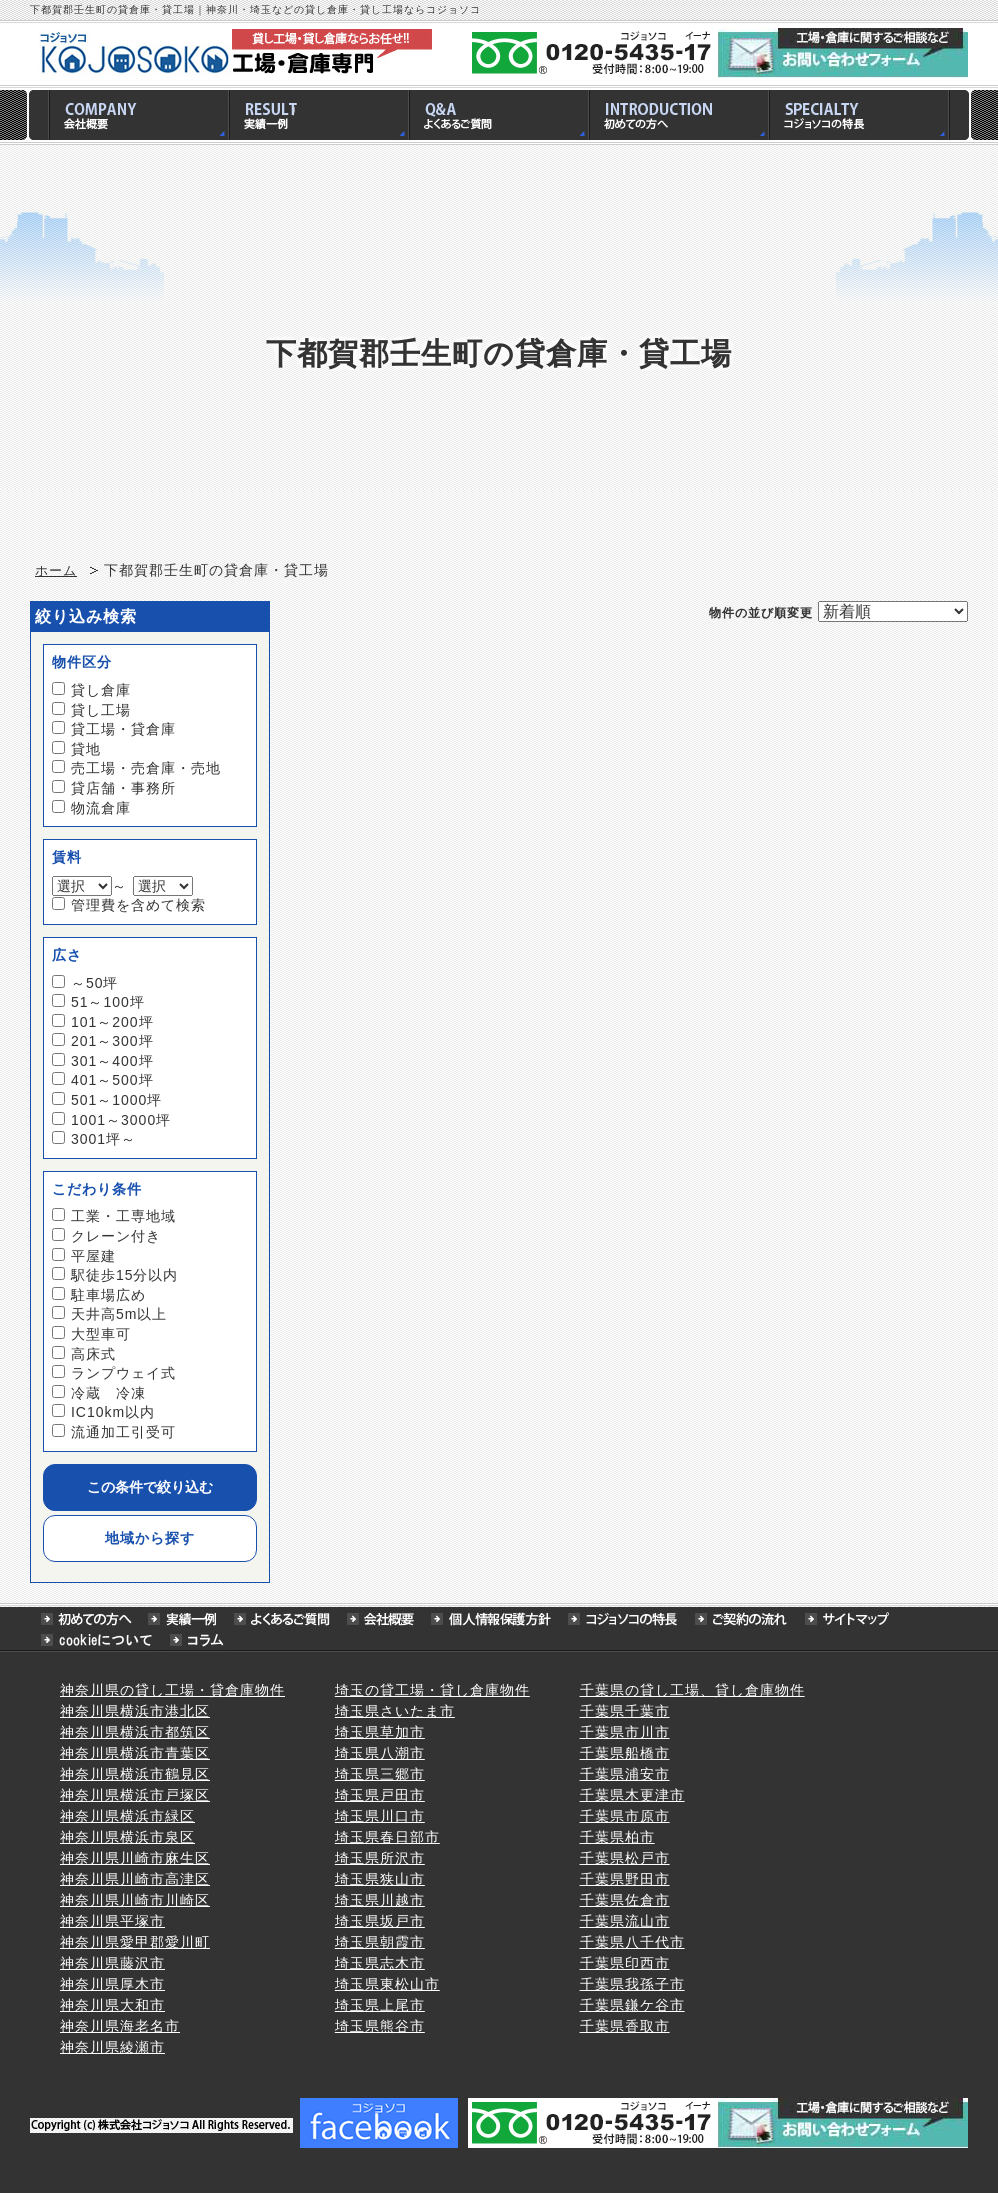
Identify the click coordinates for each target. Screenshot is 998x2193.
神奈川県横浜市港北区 (135, 1711)
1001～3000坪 (121, 1120)
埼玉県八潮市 (380, 1753)
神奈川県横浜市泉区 (127, 1837)
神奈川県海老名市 (120, 2026)
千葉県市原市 (625, 1816)
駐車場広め (108, 1295)
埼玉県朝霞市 (380, 1942)
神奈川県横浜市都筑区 (135, 1732)
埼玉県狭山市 (380, 1879)
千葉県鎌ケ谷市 (632, 2005)
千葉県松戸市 (625, 1858)
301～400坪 (112, 1061)
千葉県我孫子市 (632, 1984)
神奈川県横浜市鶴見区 (135, 1774)
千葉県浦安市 (625, 1774)
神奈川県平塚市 (112, 1921)
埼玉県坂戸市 (380, 1921)
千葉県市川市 (625, 1732)
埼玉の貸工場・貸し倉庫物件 (432, 1690)
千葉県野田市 (625, 1879)
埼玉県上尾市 (380, 2005)
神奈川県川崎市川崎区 (135, 1900)
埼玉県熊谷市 (380, 2026)
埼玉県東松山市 (387, 1984)
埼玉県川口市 (380, 1816)
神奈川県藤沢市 (112, 1963)
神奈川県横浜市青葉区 (135, 1753)
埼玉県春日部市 (387, 1837)
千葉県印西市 (625, 1963)
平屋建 (93, 1256)
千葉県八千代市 (632, 1942)
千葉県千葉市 (625, 1711)
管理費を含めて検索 (138, 905)
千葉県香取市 (625, 2026)
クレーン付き (116, 1236)
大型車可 (101, 1334)
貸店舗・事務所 (123, 788)
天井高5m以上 (119, 1314)
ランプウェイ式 (123, 1373)
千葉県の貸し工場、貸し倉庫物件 (692, 1690)
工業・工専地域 (123, 1216)
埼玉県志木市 (380, 1963)
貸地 (86, 749)
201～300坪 (112, 1041)
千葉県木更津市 (632, 1795)
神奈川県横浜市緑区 (127, 1816)
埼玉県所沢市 (380, 1858)
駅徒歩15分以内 (125, 1275)
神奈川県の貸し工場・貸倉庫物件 (172, 1690)
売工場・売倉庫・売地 (146, 768)
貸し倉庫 (101, 690)
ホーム (56, 571)
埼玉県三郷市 (380, 1774)
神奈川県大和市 (112, 2005)
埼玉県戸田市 (380, 1795)
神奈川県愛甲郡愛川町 (135, 1942)
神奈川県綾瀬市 (112, 2047)
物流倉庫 (101, 808)
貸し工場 (101, 710)
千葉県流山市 (625, 1921)
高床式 (93, 1354)
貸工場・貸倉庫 (123, 729)
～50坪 (95, 983)
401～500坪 (112, 1080)
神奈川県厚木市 (112, 1984)
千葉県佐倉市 (625, 1900)
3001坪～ (103, 1139)
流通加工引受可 (123, 1432)
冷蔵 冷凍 (108, 1393)
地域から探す (150, 1538)
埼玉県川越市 (380, 1900)
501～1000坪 (117, 1100)
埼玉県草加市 (380, 1732)
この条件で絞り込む (150, 1487)
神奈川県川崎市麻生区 (135, 1858)
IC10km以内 (113, 1412)
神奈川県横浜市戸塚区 (135, 1795)
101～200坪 (112, 1022)
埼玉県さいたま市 (395, 1711)
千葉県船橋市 (625, 1753)
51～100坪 (108, 1002)
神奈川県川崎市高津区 (135, 1879)
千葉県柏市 (617, 1837)
